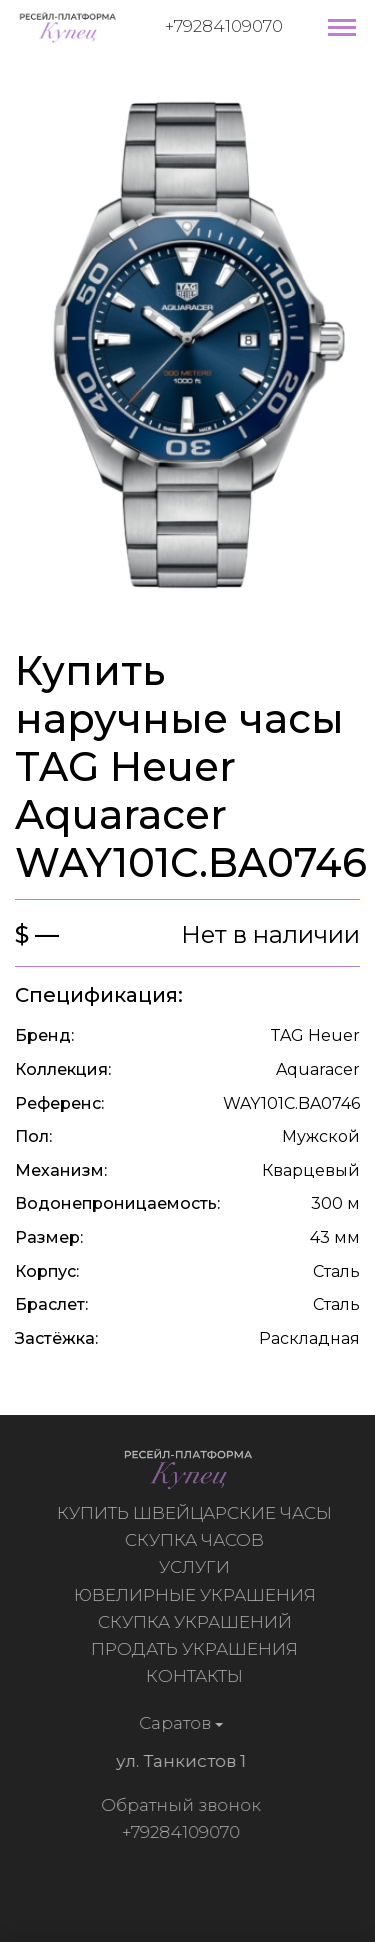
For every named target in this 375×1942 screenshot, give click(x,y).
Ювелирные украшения (197, 1595)
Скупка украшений (197, 1622)
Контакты (196, 1676)
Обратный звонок (178, 1805)
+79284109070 (224, 26)
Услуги (196, 1567)
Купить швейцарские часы (196, 1513)
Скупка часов (196, 1540)
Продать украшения (196, 1649)
